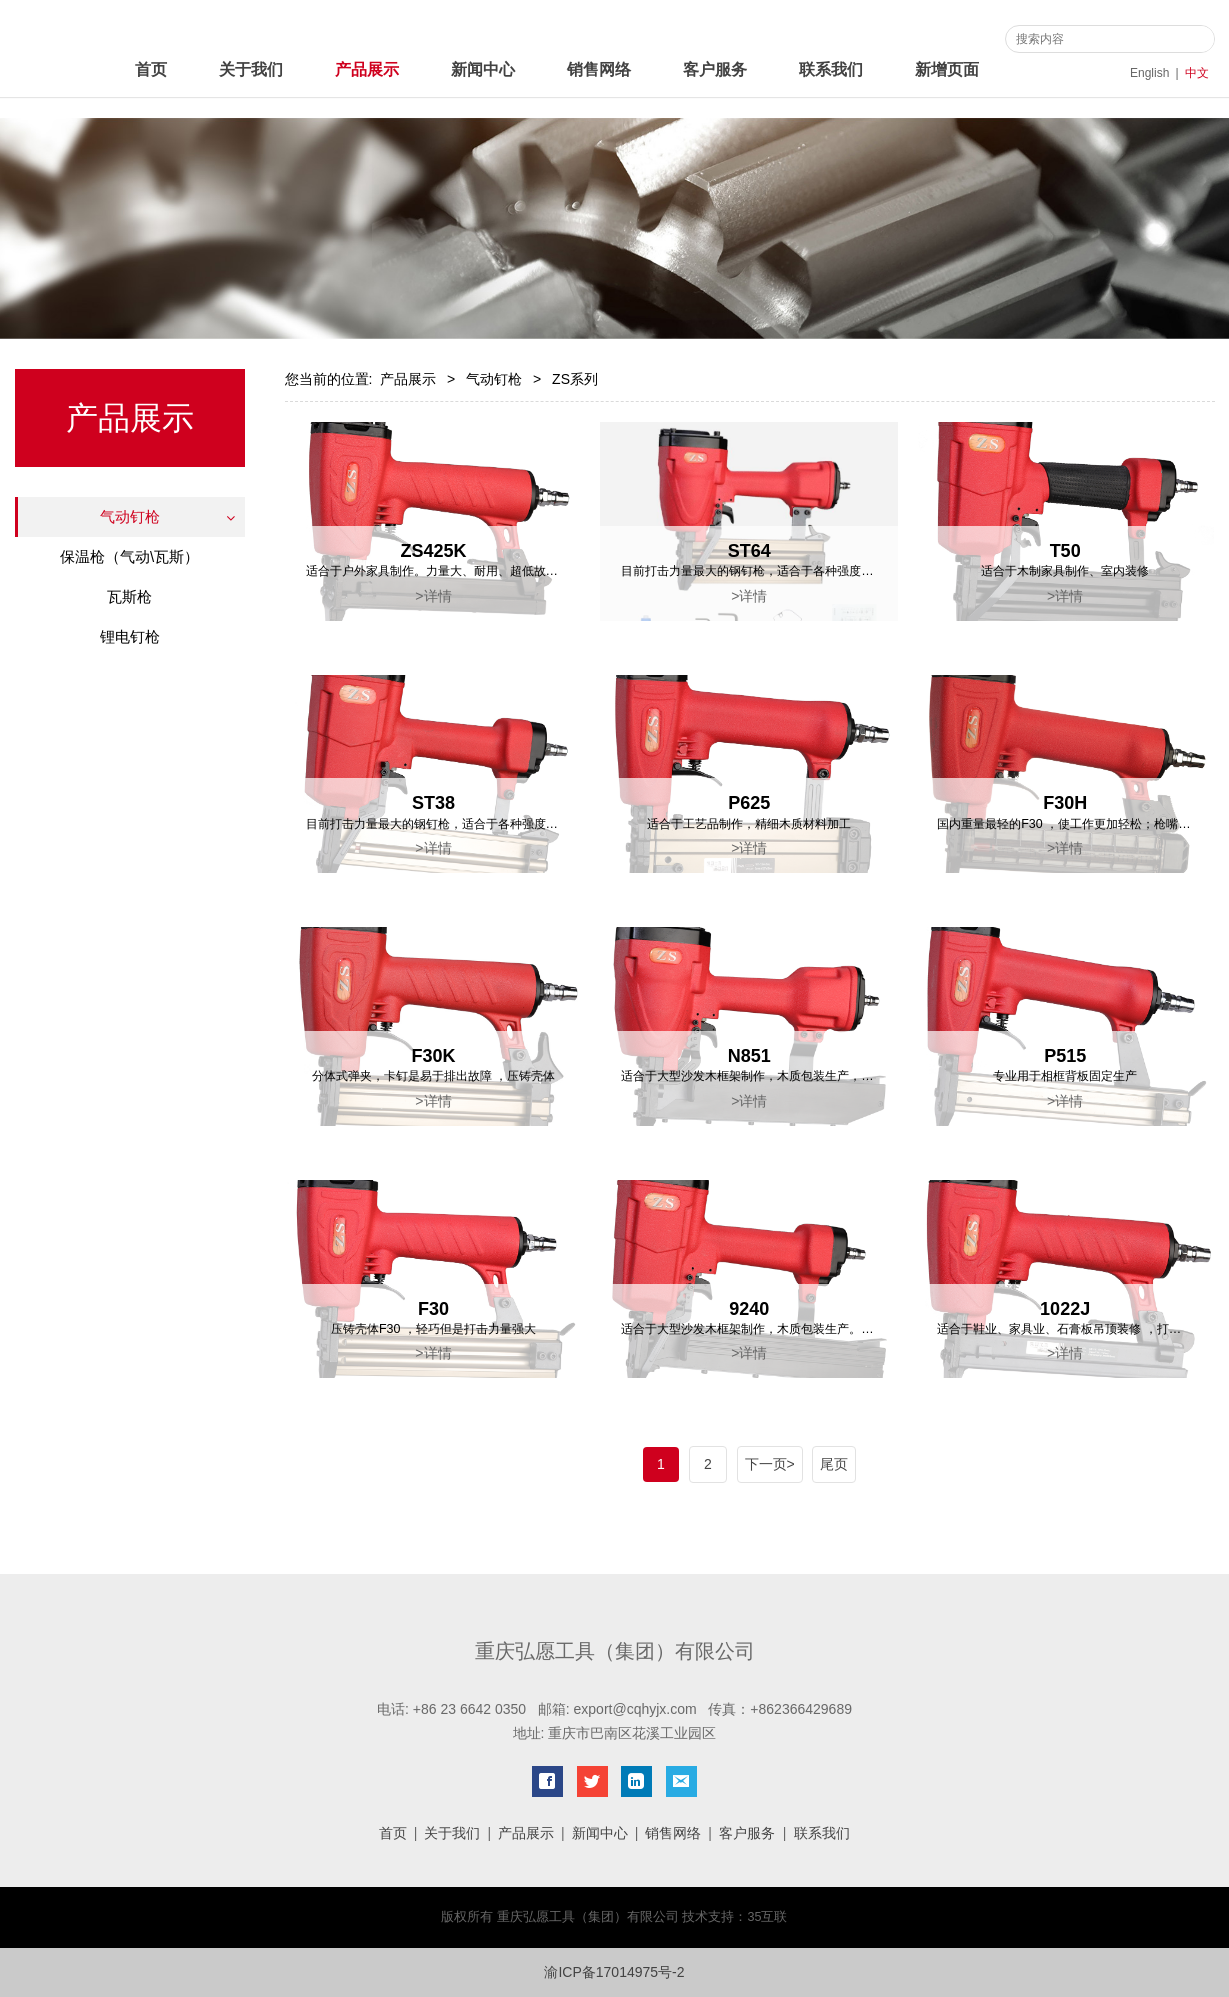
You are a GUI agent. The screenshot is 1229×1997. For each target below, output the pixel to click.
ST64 (749, 551)
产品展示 (367, 69)
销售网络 (599, 69)
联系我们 (831, 69)
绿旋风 (130, 664)
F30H (1065, 803)
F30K (433, 1056)
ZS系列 (130, 559)
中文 (1197, 73)
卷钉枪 (130, 735)
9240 (749, 1309)
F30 (433, 1309)
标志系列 (130, 629)
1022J (1065, 1309)
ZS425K (433, 551)
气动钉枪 (130, 516)
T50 (1065, 551)
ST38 (433, 803)
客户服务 (715, 69)
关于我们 (251, 69)
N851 (749, 1056)
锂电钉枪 (130, 857)
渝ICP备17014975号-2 (614, 1972)
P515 (1065, 1056)
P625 (749, 803)
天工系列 (130, 594)
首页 (151, 69)
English (1149, 73)
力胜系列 (130, 700)
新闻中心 (483, 69)
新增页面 (947, 69)
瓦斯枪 (129, 817)
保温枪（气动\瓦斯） (129, 777)
